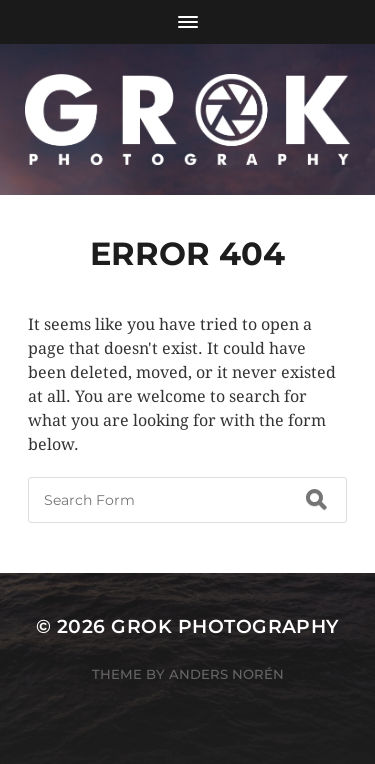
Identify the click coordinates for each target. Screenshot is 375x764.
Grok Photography (225, 626)
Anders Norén (226, 674)
